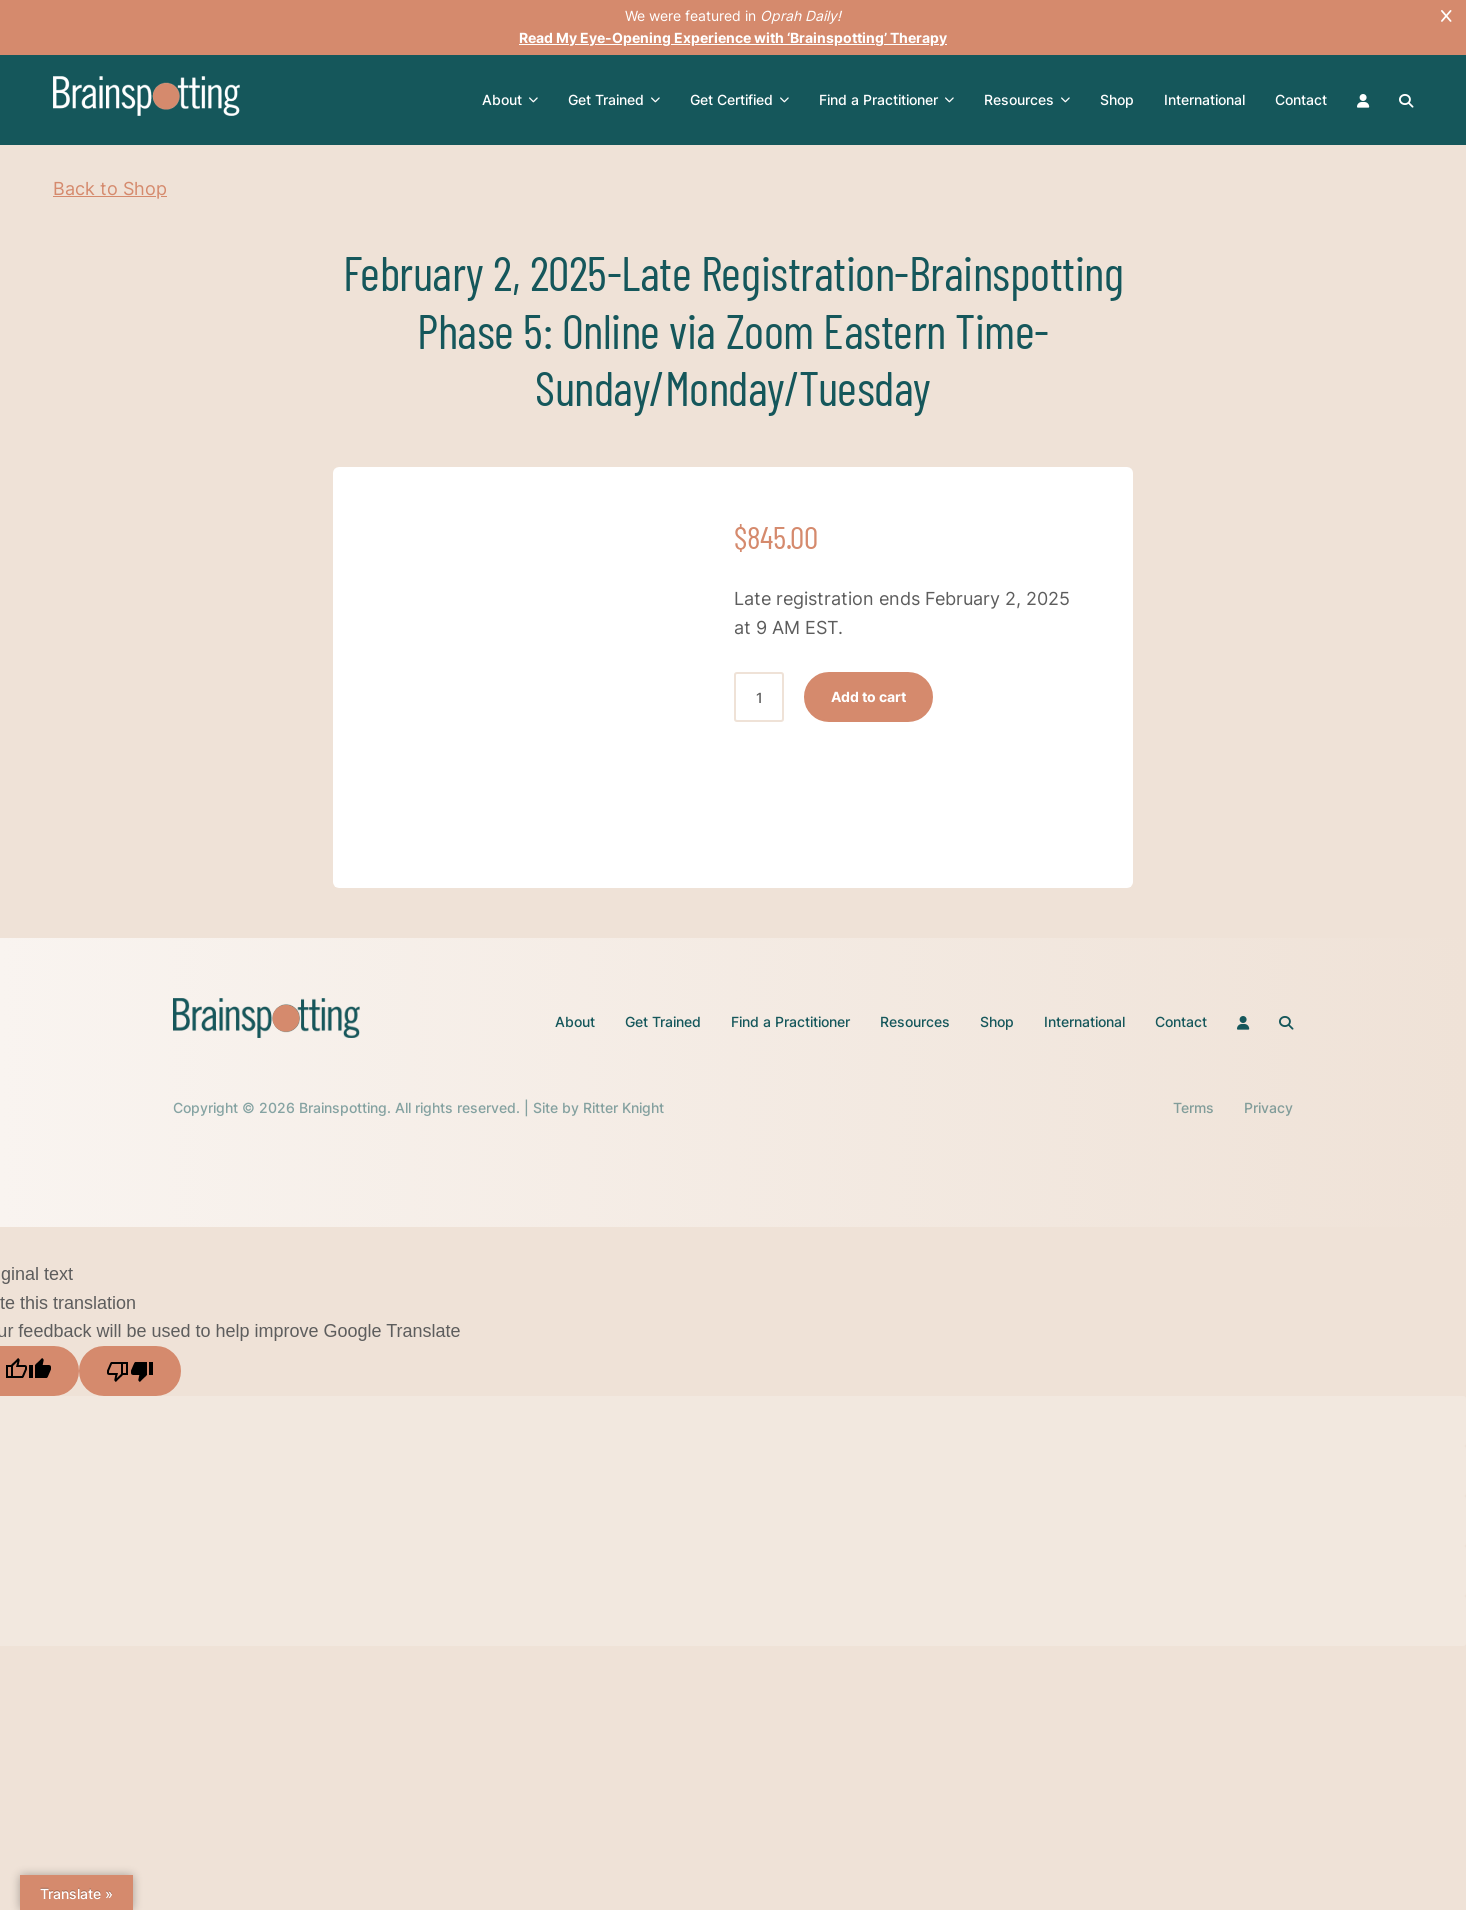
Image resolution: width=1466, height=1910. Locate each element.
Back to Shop (110, 188)
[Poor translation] (130, 1371)
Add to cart (868, 696)
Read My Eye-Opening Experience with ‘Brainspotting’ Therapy (733, 37)
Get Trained (614, 100)
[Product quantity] (759, 697)
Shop (1117, 99)
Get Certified (739, 100)
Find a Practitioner (886, 100)
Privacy (1268, 1107)
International (1204, 99)
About (510, 100)
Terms (1193, 1107)
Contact (1301, 99)
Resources (1027, 100)
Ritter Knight (623, 1107)
